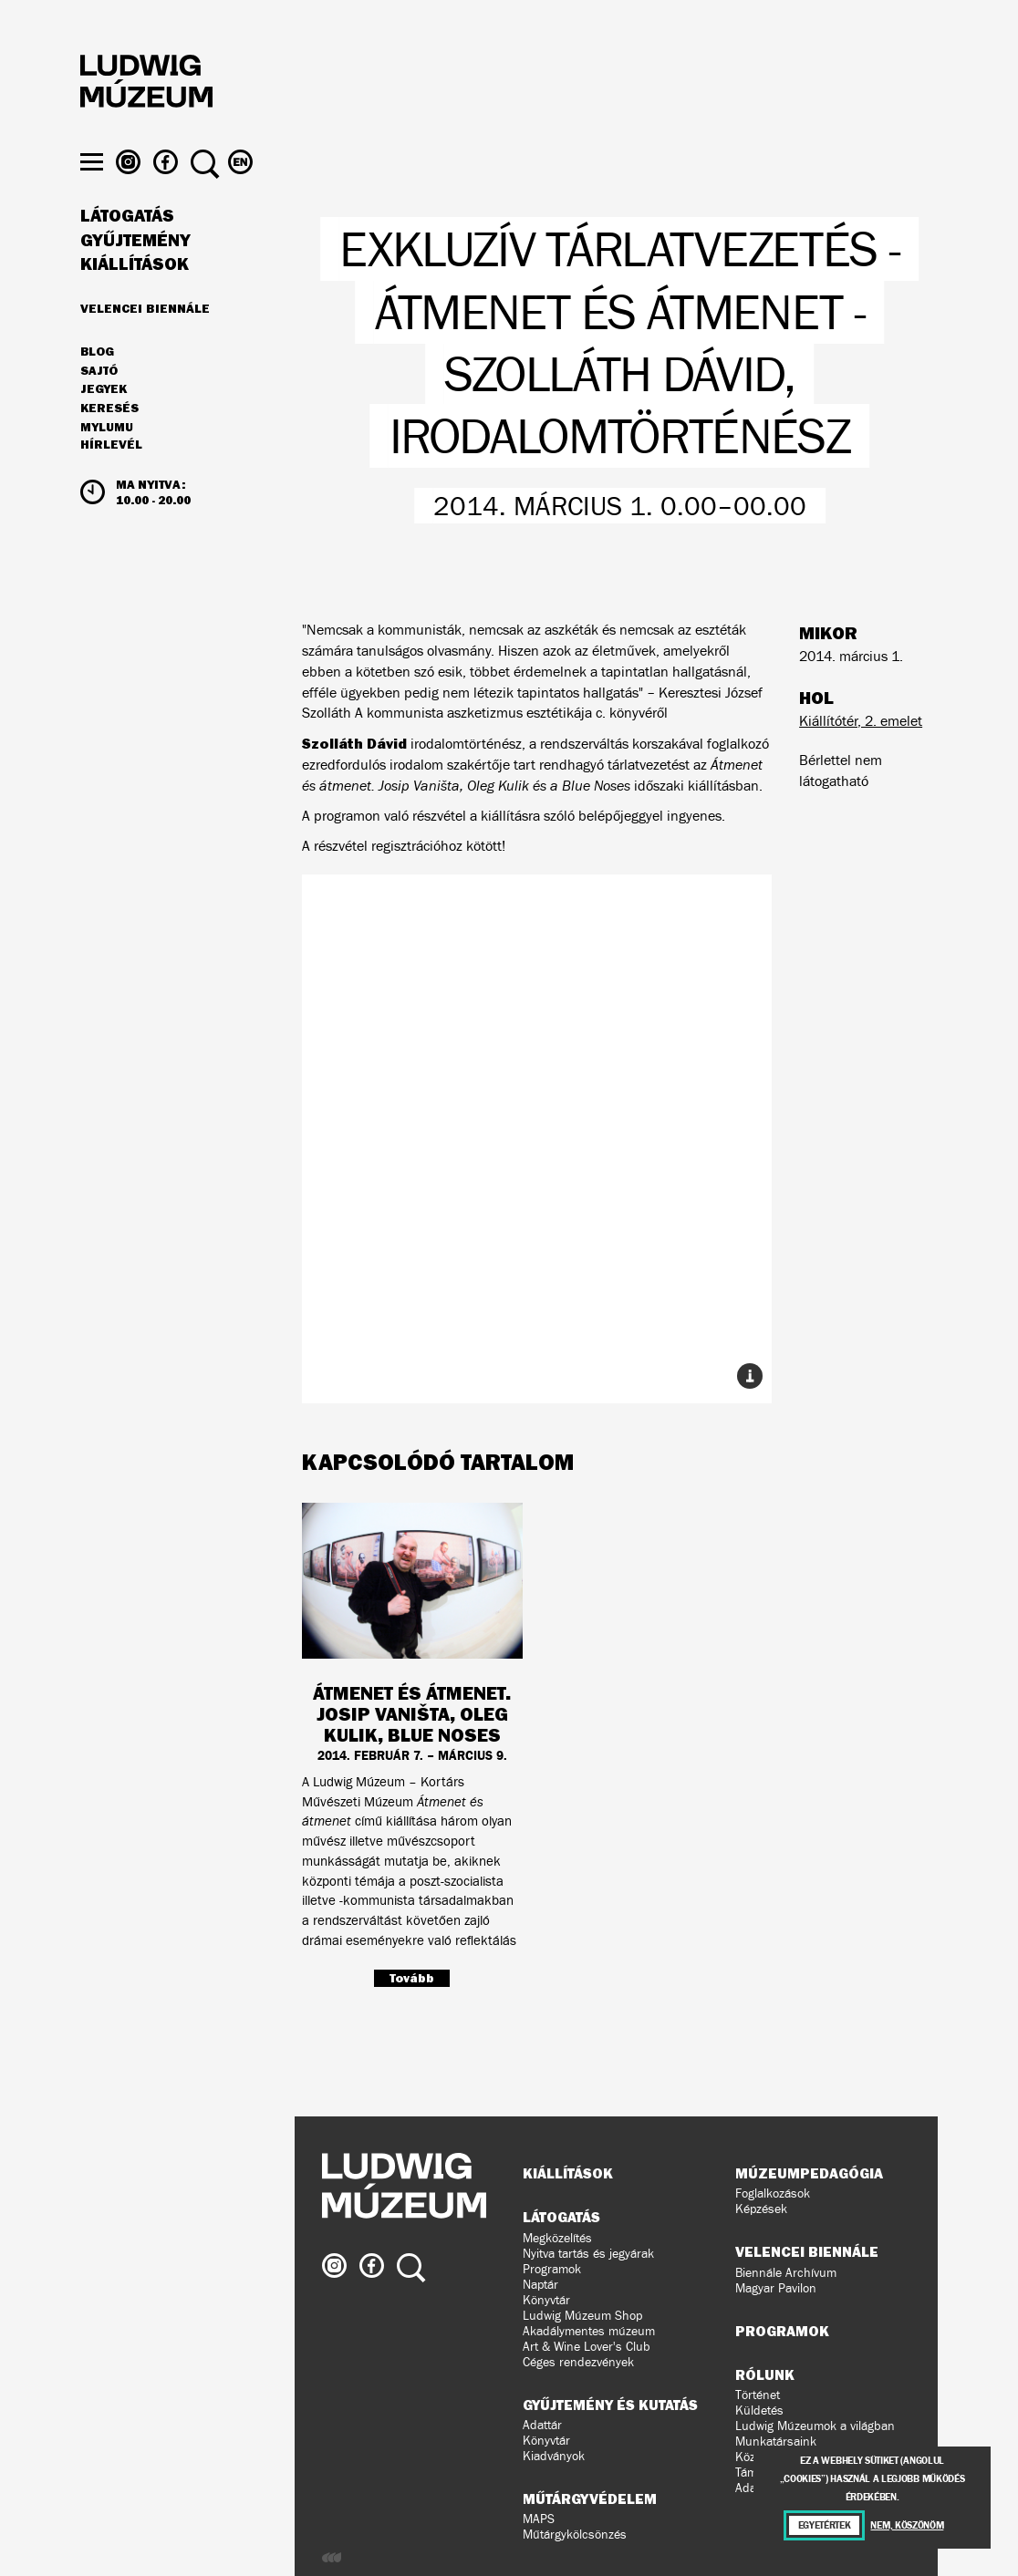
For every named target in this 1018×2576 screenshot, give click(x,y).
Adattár (542, 2425)
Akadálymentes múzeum (589, 2331)
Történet (757, 2395)
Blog (97, 386)
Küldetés (759, 2410)
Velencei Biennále (145, 342)
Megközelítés (557, 2238)
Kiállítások (134, 299)
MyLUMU (106, 462)
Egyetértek (824, 2525)
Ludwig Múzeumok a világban (815, 2426)
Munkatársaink (775, 2441)
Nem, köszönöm (906, 2525)
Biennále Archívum (785, 2273)
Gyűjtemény (135, 275)
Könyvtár (546, 2300)
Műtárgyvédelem (590, 2498)
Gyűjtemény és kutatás (610, 2404)
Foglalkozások (772, 2193)
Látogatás (127, 251)
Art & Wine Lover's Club (586, 2346)
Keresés (109, 443)
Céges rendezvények (578, 2362)
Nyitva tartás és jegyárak (588, 2253)
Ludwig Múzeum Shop (582, 2315)
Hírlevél (111, 479)
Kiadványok (554, 2456)
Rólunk (765, 2374)
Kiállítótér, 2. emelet (860, 720)
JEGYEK (103, 424)
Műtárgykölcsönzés (575, 2534)
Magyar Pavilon (775, 2288)
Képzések (761, 2209)
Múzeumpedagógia (809, 2173)
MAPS (539, 2519)
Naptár (540, 2284)
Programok (552, 2269)
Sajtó (99, 405)
